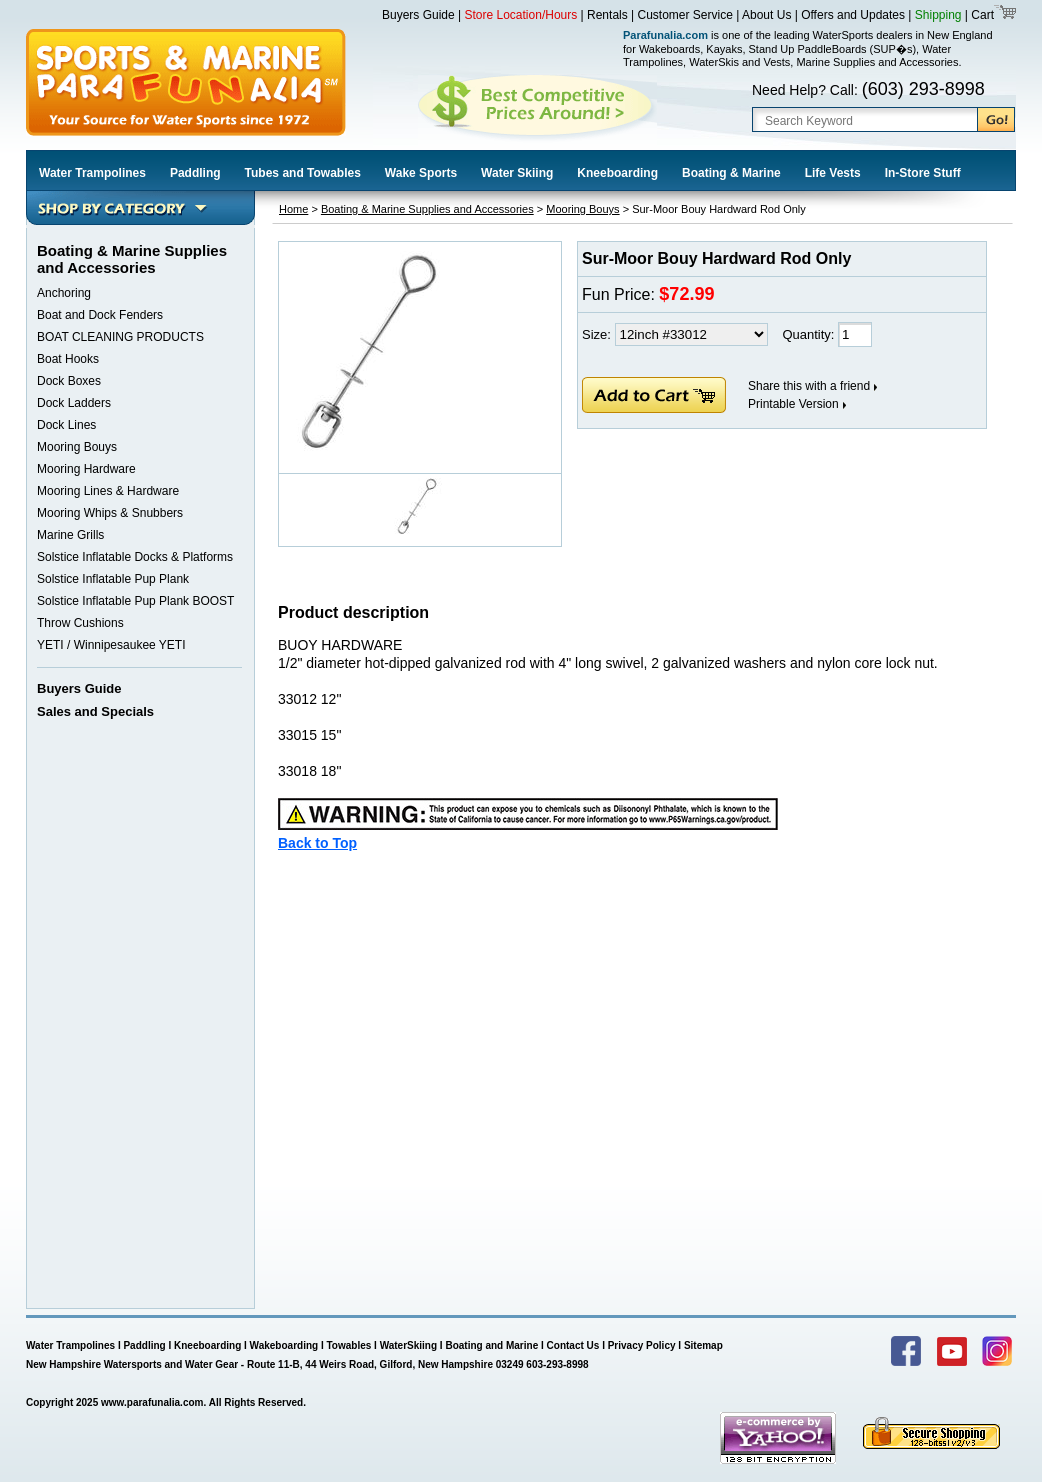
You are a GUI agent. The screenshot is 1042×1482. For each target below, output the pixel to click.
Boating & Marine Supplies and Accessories (427, 209)
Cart (981, 15)
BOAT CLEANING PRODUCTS (120, 337)
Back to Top (317, 843)
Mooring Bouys (77, 447)
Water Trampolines (92, 173)
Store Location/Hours (521, 15)
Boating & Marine (731, 173)
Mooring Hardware (86, 469)
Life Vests (833, 173)
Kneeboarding (617, 173)
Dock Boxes (69, 381)
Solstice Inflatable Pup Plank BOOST (135, 601)
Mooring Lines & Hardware (108, 491)
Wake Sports (421, 173)
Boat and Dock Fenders (100, 315)
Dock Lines (66, 425)
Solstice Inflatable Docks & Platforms (135, 557)
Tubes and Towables (303, 173)
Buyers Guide (418, 15)
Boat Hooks (68, 359)
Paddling (195, 173)
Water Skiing (517, 173)
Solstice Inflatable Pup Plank (113, 579)
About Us (766, 15)
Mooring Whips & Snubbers (110, 513)
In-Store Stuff (923, 173)
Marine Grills (70, 535)
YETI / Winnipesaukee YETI (111, 645)
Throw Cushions (80, 623)
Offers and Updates (854, 15)
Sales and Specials (95, 711)
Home (293, 209)
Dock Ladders (74, 403)
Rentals (607, 15)
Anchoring (64, 293)
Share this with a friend (809, 386)
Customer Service (685, 15)
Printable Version (793, 404)
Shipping (938, 15)
